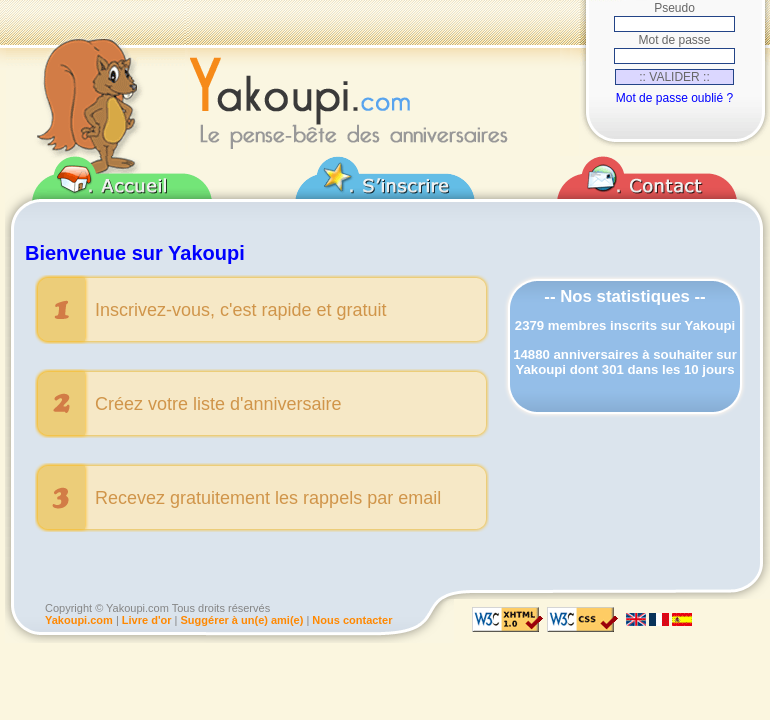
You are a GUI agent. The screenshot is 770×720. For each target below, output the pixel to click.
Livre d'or (147, 620)
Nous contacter (352, 620)
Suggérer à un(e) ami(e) (242, 620)
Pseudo (674, 8)
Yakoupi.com (79, 620)
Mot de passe (674, 40)
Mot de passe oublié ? (674, 98)
